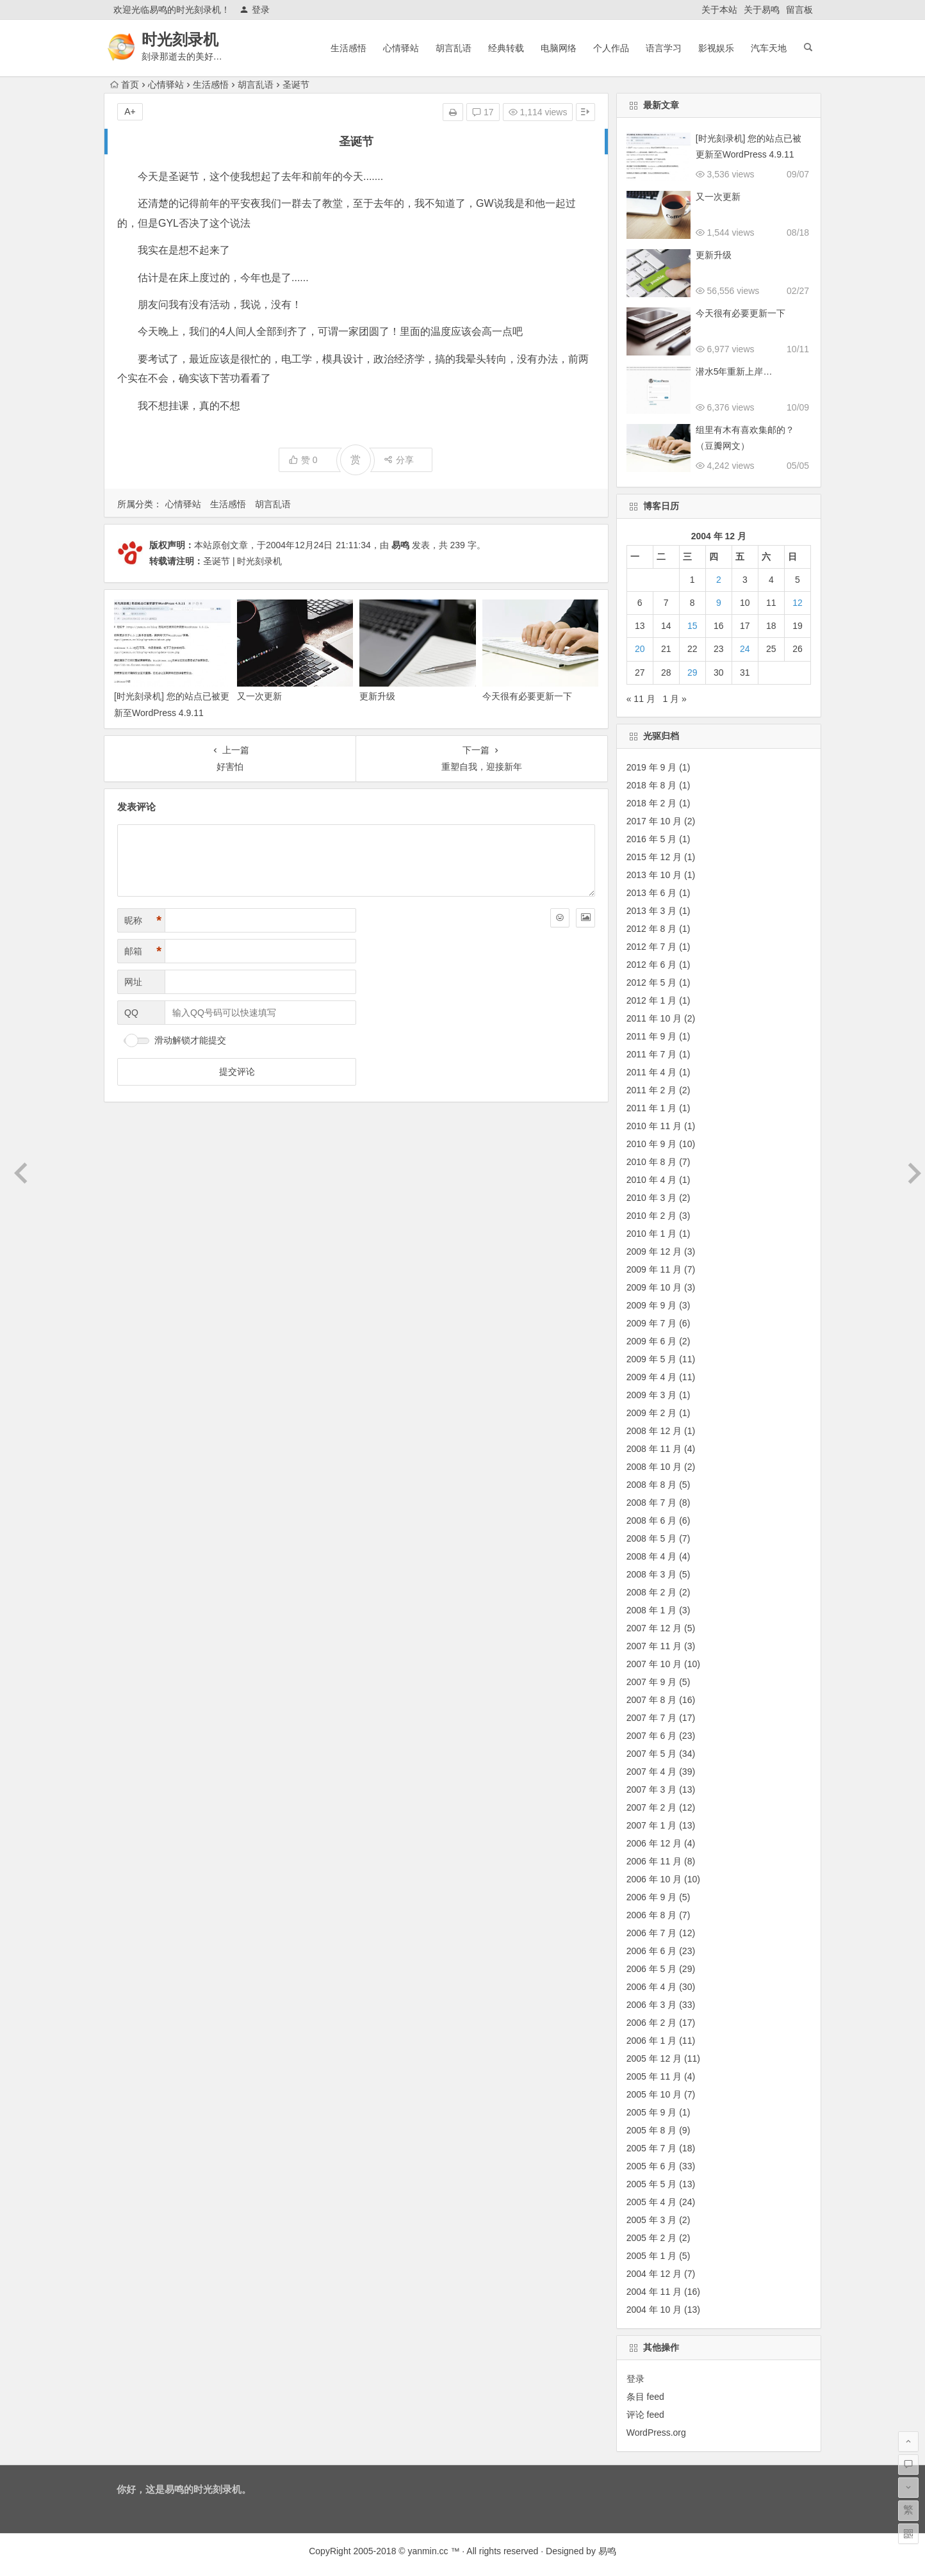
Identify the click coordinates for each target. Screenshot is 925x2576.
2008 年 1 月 (651, 1610)
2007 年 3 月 (651, 1789)
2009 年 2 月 (651, 1413)
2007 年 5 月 (651, 1754)
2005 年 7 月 (651, 2148)
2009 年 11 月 (654, 1269)
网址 (133, 982)
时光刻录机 (180, 39)
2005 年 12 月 (654, 2058)
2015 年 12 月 (654, 857)
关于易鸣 (762, 9)
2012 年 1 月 (651, 1000)
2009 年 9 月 (651, 1305)
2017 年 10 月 (654, 821)
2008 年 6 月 (651, 1520)
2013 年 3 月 (651, 911)
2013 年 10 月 (654, 875)
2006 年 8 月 (651, 1915)
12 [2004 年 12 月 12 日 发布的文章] (797, 603)
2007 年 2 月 (651, 1807)
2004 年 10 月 (654, 2309)
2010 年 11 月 (654, 1126)
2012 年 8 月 (651, 929)
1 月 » (675, 699)
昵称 (142, 921)
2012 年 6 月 (651, 964)
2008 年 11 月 (654, 1449)
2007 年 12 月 (654, 1628)
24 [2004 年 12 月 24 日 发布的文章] (745, 649)
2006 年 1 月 (651, 2040)
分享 (399, 460)
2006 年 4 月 (651, 1987)
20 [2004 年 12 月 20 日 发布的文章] (640, 649)
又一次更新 (259, 696)
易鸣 (400, 545)
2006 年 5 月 (651, 1969)
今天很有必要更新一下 (527, 696)
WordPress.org (656, 2432)
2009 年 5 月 (651, 1359)
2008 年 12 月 (654, 1431)
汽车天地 (769, 48)
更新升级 (377, 696)
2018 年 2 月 (651, 803)
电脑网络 (559, 48)
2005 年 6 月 (651, 2166)
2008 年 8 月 (651, 1485)
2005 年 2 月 (651, 2238)
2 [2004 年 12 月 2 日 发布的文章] (718, 580)
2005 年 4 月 (651, 2202)
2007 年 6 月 (651, 1736)
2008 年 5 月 (651, 1538)
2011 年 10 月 (654, 1018)
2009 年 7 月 (651, 1323)
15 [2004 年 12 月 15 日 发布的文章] (692, 626)
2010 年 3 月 (651, 1198)
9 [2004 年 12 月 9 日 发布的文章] (718, 603)
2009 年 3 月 (651, 1395)
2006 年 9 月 (651, 1897)
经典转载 (506, 48)
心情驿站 (401, 48)
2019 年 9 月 (651, 767)
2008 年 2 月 (651, 1592)
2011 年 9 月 (651, 1036)
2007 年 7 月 (651, 1718)
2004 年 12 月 (654, 2274)
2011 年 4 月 (651, 1072)
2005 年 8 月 (651, 2130)
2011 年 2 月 (651, 1090)
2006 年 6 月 (651, 1951)
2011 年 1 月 (651, 1108)
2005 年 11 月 (654, 2076)
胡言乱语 (453, 48)
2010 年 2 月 (651, 1216)
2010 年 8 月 (651, 1162)
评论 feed (645, 2414)
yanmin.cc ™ (434, 2551)
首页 (124, 84)
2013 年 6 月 (651, 893)
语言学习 (664, 48)
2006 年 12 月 (654, 1843)
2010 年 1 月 (651, 1233)
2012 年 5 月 (651, 982)
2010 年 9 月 (651, 1144)
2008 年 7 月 (651, 1502)
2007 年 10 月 (654, 1664)
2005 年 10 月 (654, 2094)
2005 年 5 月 (651, 2184)
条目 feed (645, 2397)
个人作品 (611, 48)
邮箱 (142, 951)
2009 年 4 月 (651, 1377)
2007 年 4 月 (651, 1771)
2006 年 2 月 (651, 2023)
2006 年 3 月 (651, 2005)
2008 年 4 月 (651, 1556)
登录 (255, 9)
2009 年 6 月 (651, 1341)
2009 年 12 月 (654, 1251)
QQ (131, 1012)
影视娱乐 (716, 48)
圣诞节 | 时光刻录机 (242, 561)
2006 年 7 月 (651, 1933)
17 (482, 112)
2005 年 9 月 (651, 2112)
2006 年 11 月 (654, 1861)
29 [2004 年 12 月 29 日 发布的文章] (692, 672)
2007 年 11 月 (654, 1646)
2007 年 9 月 (651, 1682)
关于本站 (719, 9)
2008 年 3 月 (651, 1574)
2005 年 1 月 (651, 2256)
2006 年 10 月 (654, 1879)
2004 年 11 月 (654, 2292)
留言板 (799, 9)
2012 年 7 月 (651, 947)
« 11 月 (640, 699)
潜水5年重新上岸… (734, 371)
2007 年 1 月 (651, 1825)
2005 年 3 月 (651, 2220)
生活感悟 (348, 48)
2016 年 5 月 (651, 839)
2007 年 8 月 (651, 1700)
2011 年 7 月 (651, 1054)
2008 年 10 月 (654, 1467)
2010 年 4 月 (651, 1180)
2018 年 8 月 (651, 785)
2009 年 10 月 (654, 1287)
